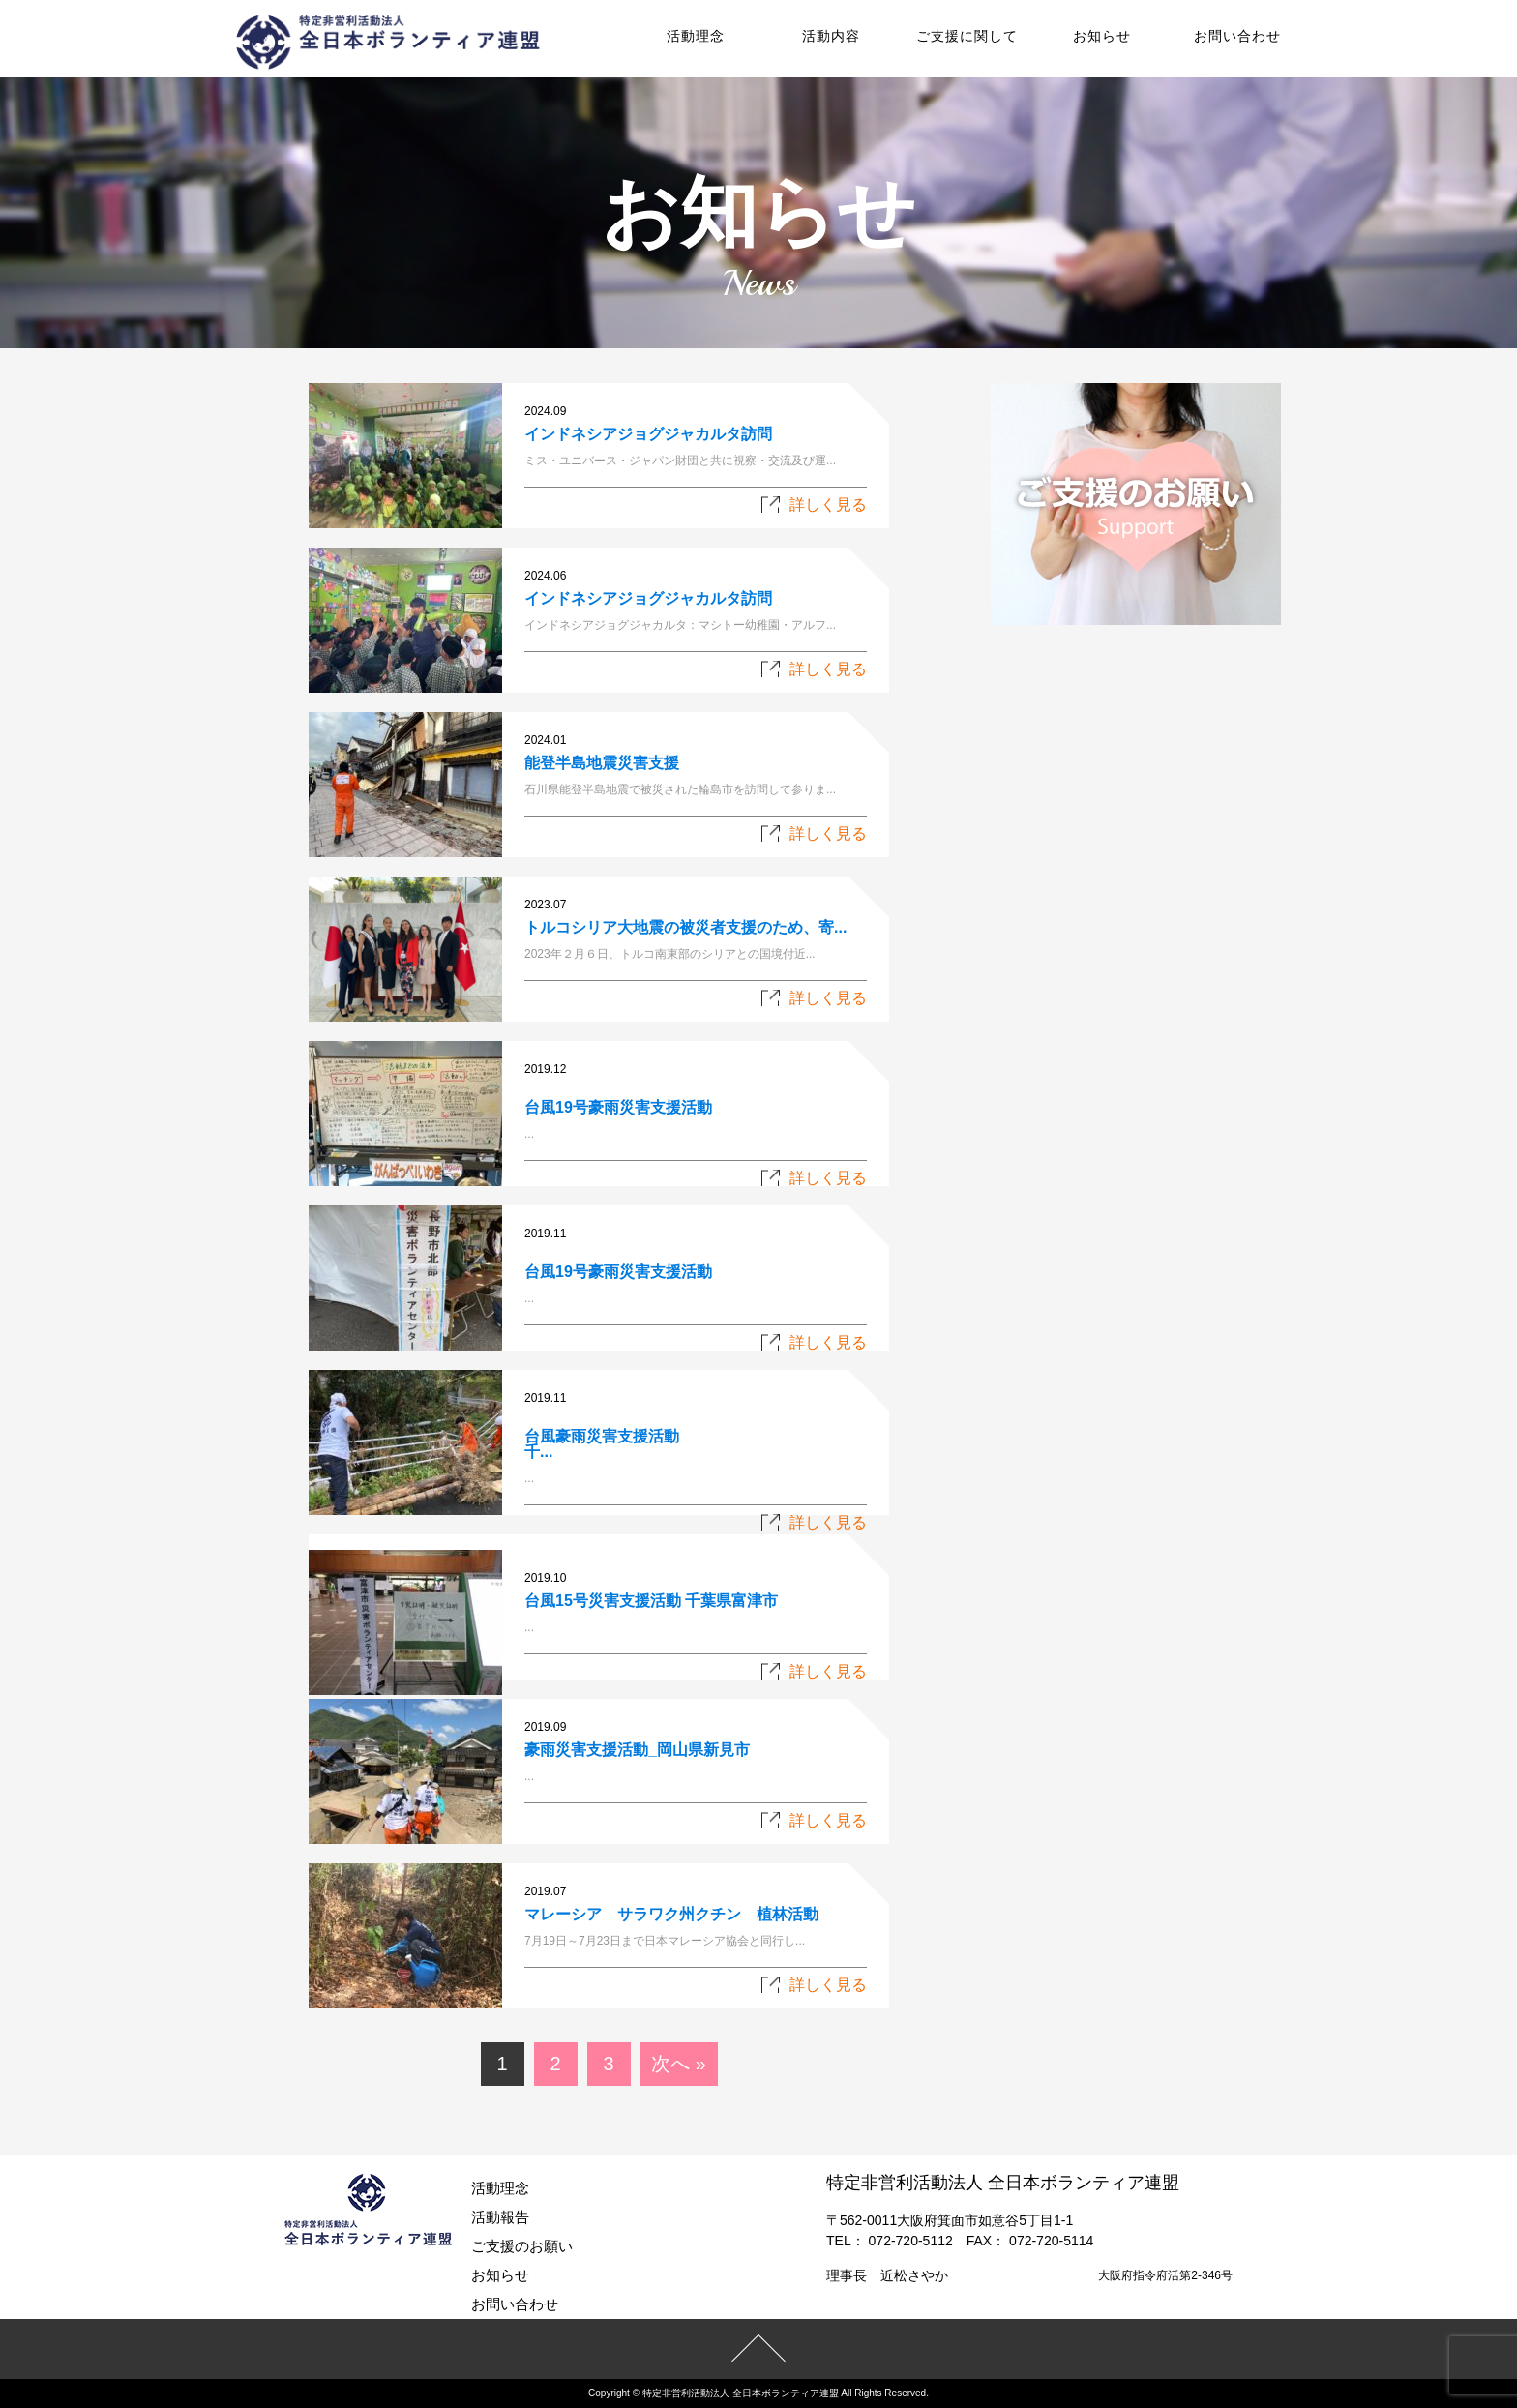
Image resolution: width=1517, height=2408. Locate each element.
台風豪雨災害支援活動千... (601, 1444)
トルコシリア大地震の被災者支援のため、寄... (685, 927)
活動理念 (696, 36)
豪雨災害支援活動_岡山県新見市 (637, 1749)
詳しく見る (828, 504)
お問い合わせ (1237, 36)
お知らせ (1102, 36)
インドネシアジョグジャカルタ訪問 (648, 434)
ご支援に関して (967, 36)
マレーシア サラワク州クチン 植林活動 (671, 1914)
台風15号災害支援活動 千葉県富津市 (651, 1600)
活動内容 (831, 36)
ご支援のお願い (522, 2246)
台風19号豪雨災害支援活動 (618, 1107)
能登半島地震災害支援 (601, 763)
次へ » (678, 2063)
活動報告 (500, 2217)
